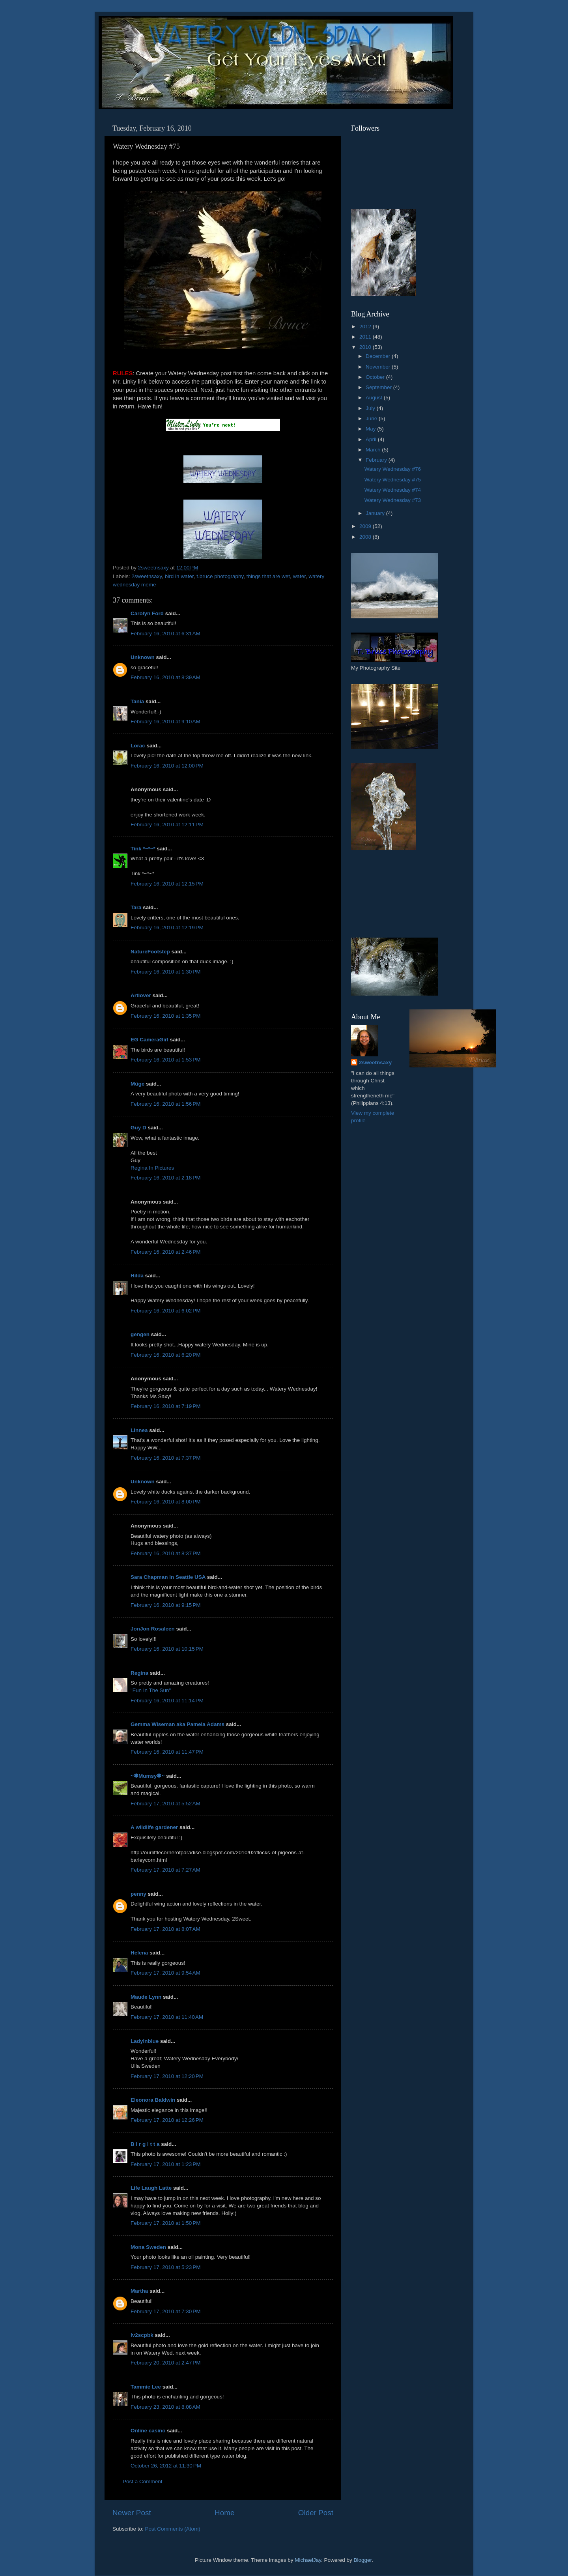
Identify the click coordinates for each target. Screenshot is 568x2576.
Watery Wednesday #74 (392, 490)
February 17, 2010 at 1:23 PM (165, 2164)
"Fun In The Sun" (151, 1690)
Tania (137, 701)
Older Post (315, 2513)
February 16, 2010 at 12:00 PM (167, 766)
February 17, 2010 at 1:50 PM (165, 2223)
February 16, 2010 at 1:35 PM (165, 1016)
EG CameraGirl (149, 1040)
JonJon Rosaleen (153, 1629)
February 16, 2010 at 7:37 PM (165, 1458)
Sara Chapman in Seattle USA (168, 1577)
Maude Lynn (146, 1997)
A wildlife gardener (154, 1827)
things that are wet (268, 576)
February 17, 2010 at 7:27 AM (165, 1870)
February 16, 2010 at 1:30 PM (165, 972)
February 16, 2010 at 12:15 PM (167, 884)
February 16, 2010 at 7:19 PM (165, 1406)
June (372, 418)
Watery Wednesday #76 (392, 469)
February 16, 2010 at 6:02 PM (165, 1311)
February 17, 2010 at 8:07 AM (165, 1929)
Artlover (141, 995)
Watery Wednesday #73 (392, 500)
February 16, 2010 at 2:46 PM (165, 1252)
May (371, 429)
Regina (140, 1673)
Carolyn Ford (147, 613)
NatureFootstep (150, 952)
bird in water (179, 576)
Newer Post (131, 2513)
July (371, 408)
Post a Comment (143, 2481)
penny (138, 1894)
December (379, 356)
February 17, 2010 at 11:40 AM (167, 2017)
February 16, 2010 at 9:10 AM (165, 721)
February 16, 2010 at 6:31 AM (165, 634)
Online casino (148, 2431)
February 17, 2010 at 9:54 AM (165, 1973)
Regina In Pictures (152, 1168)
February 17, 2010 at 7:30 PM (165, 2311)
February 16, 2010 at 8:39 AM (165, 677)
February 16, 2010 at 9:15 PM (165, 1605)
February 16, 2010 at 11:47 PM (167, 1752)
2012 (366, 326)
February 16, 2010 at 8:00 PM (165, 1502)
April (372, 439)
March (374, 450)
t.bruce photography (219, 576)
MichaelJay (308, 2560)
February (377, 460)
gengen (140, 1334)
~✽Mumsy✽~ (147, 1776)
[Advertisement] (386, 893)
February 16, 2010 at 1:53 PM (165, 1060)
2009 (366, 526)
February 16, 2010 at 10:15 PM (167, 1649)
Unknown (143, 657)
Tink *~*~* (143, 849)
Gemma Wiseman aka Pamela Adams (177, 1724)
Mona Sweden (148, 2247)
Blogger (362, 2560)
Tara (136, 907)
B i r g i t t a (145, 2144)
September (379, 387)
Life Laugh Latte (151, 2188)
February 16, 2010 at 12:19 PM (167, 927)
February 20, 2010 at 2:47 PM (165, 2363)
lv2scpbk (142, 2335)
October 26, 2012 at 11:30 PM (166, 2466)
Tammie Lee (146, 2387)
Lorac (138, 746)
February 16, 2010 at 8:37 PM (165, 1553)
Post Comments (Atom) (172, 2529)
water (299, 576)
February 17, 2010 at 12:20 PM (167, 2076)
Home (224, 2513)
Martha (139, 2291)
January (376, 513)
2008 (366, 537)
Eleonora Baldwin (153, 2100)
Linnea (139, 1430)
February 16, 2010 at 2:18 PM (165, 1178)
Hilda (137, 1276)
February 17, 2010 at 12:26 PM (167, 2120)
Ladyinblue (145, 2041)
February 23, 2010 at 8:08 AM (165, 2407)
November (379, 367)
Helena (139, 1953)
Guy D (138, 1128)
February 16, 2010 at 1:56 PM (165, 1104)
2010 (366, 347)
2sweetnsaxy (146, 576)
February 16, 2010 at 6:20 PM (165, 1355)
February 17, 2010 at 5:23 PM (165, 2267)
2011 (366, 337)
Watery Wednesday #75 (392, 480)
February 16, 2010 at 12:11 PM (167, 824)
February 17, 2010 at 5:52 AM (165, 1804)
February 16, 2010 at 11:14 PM (167, 1701)
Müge (137, 1084)
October (376, 377)
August (375, 398)
